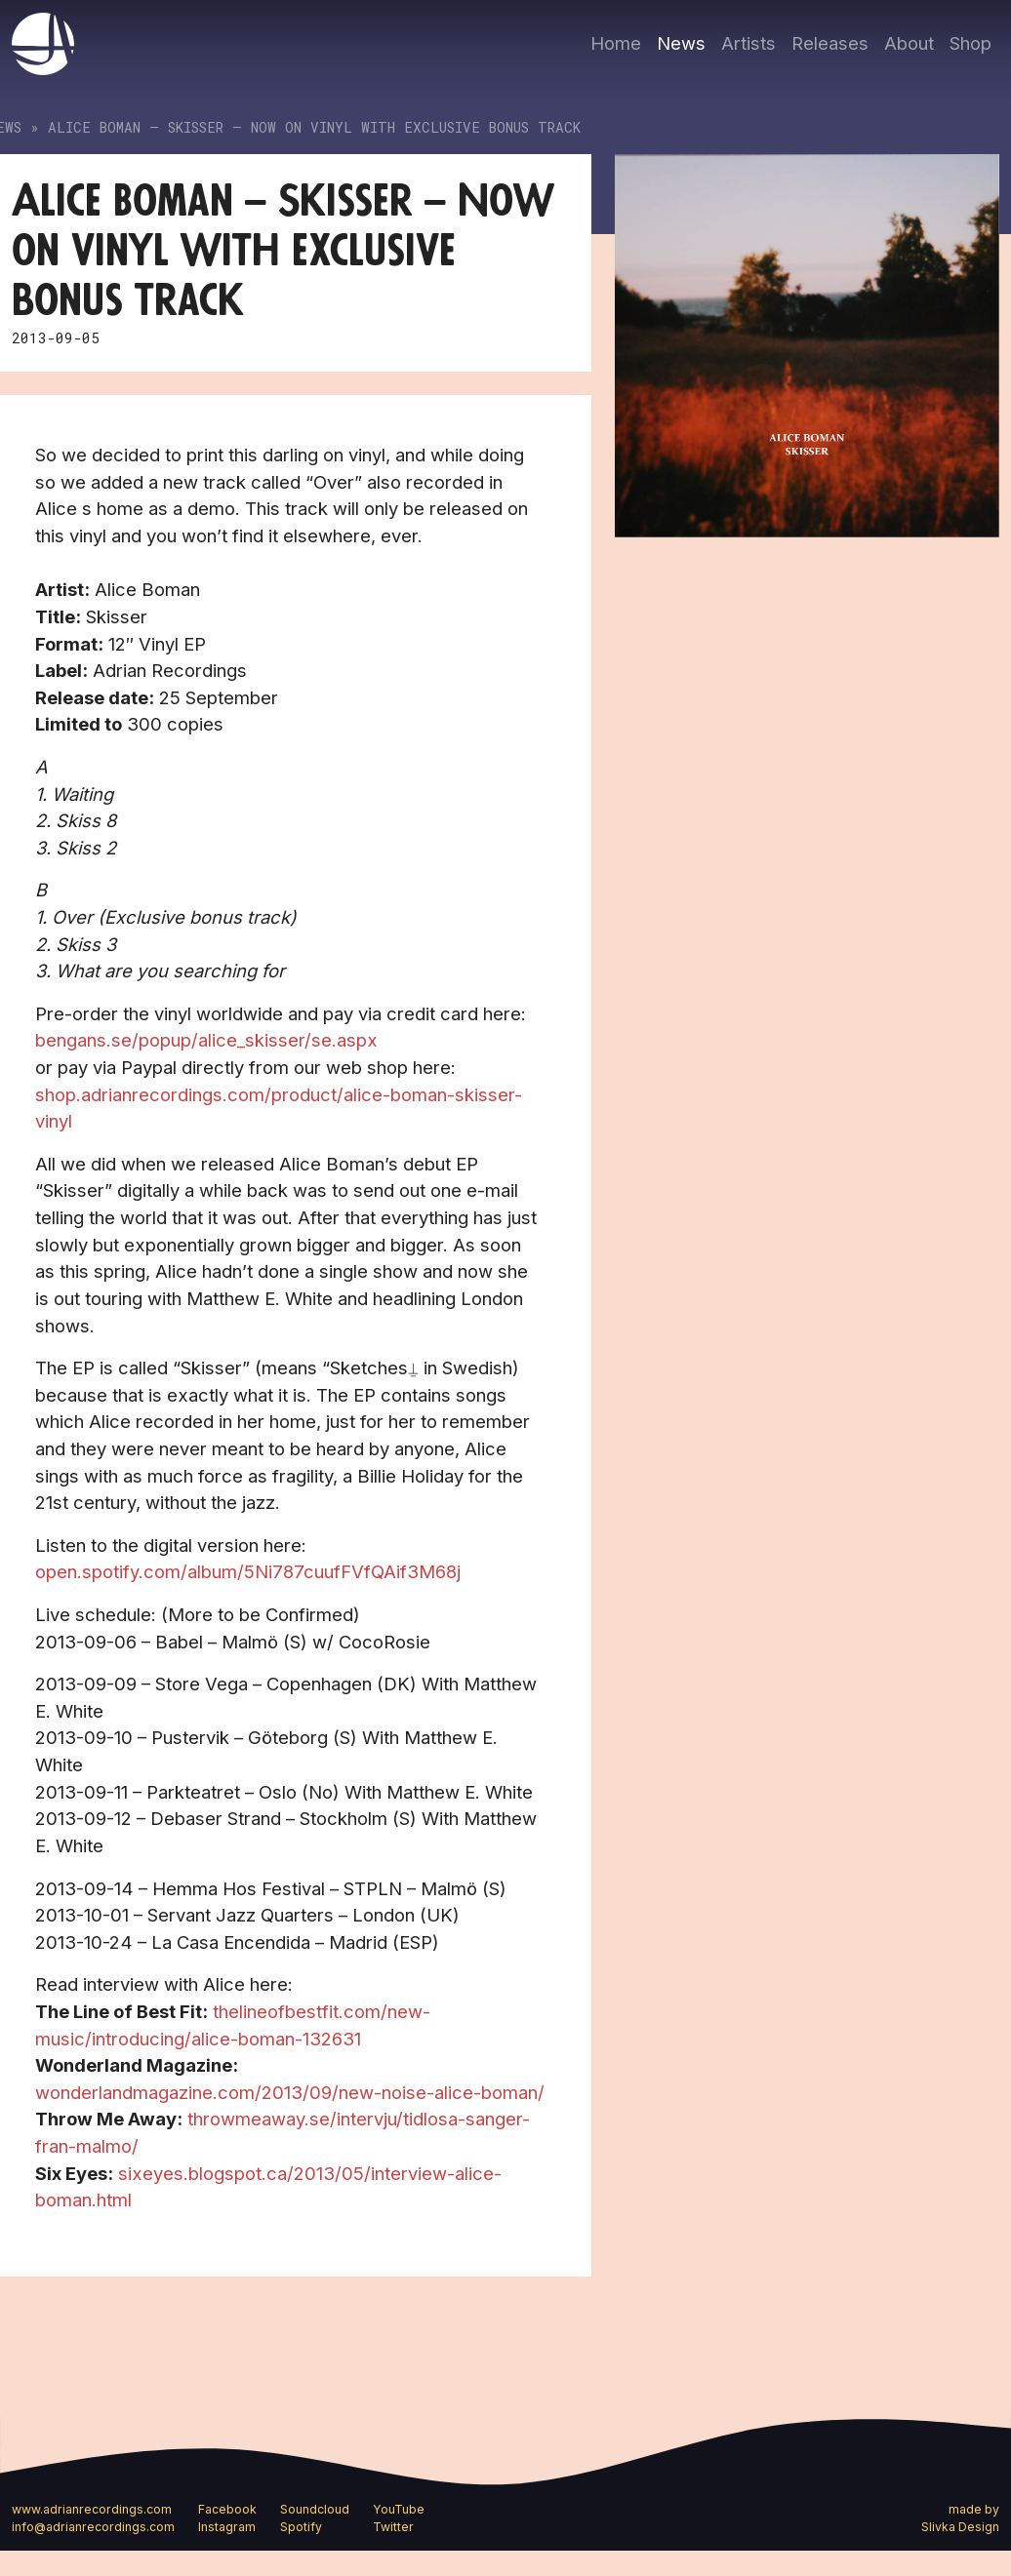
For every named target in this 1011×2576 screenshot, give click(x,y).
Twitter (393, 2526)
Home (615, 43)
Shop (970, 43)
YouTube (399, 2509)
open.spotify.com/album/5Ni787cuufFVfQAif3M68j (248, 1571)
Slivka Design (960, 2526)
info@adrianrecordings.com (93, 2526)
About (909, 43)
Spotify (301, 2526)
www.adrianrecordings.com (92, 2509)
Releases (830, 43)
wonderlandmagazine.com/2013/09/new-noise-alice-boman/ (290, 2092)
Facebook (227, 2509)
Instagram (227, 2526)
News (681, 43)
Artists (748, 43)
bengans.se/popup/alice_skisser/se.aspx (206, 1039)
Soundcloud (314, 2509)
